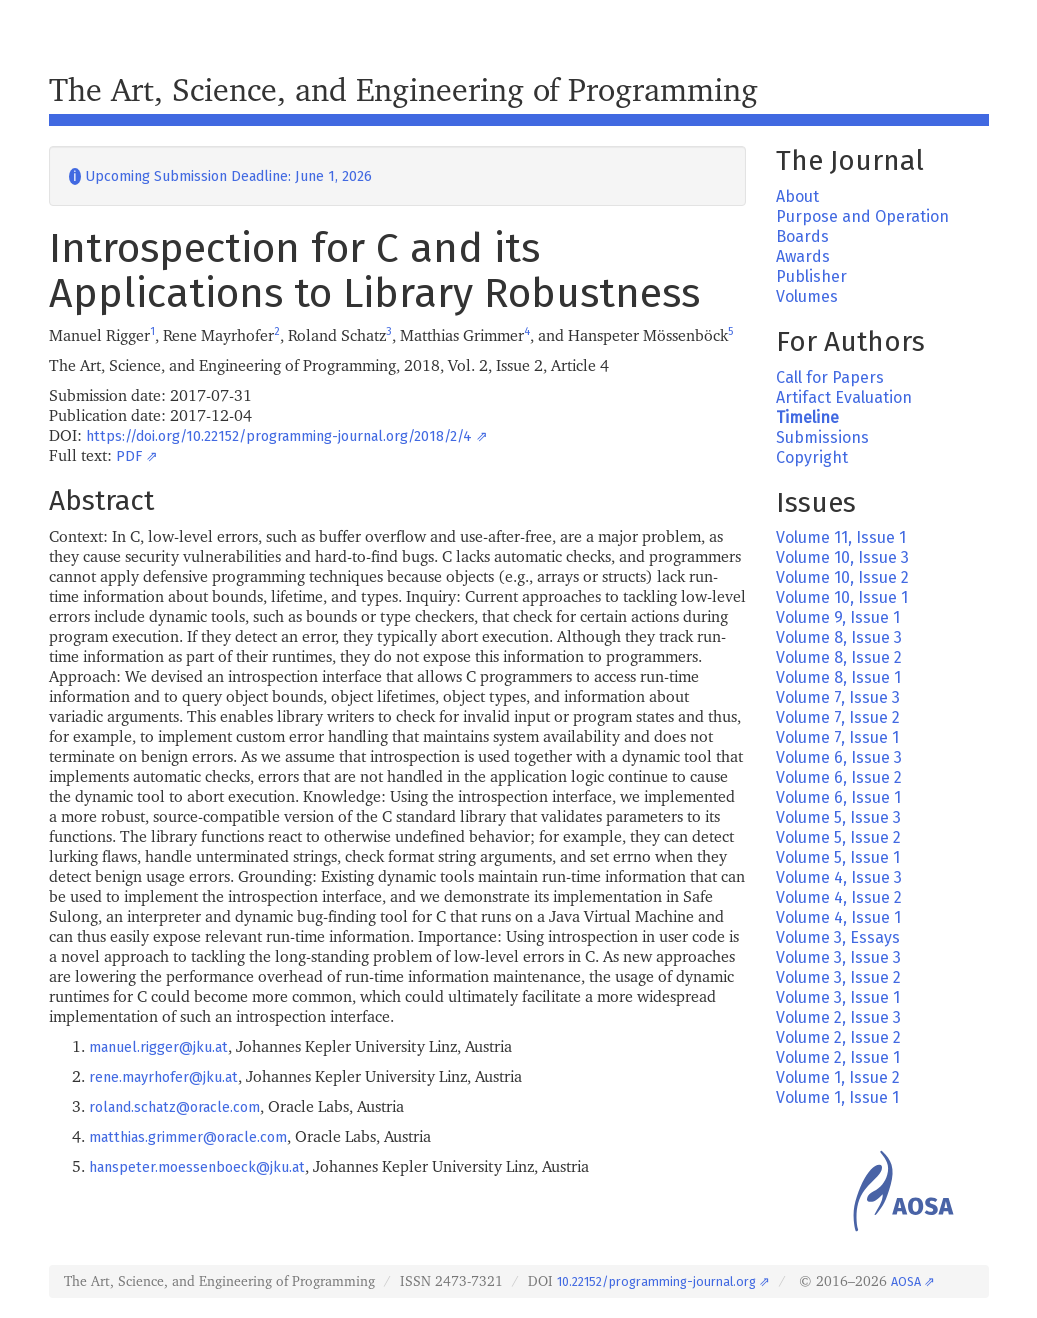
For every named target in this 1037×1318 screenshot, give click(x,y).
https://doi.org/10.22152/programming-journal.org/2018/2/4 (279, 436)
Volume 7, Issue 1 (837, 737)
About (797, 196)
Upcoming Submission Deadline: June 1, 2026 (220, 176)
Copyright (812, 457)
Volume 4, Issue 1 (838, 917)
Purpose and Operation (862, 216)
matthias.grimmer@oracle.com (188, 1137)
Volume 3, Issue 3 (838, 957)
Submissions (822, 437)
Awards (803, 256)
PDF (129, 456)
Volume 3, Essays (838, 937)
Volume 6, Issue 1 (838, 797)
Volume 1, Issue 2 (838, 1077)
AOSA (906, 1281)
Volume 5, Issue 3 (838, 817)
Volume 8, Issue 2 (839, 657)
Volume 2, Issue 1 (838, 1057)
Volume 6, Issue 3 (839, 757)
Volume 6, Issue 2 (839, 777)
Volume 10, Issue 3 (842, 557)
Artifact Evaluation (844, 397)
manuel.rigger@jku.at (158, 1047)
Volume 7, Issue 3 (838, 697)
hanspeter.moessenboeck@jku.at (197, 1167)
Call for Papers (830, 377)
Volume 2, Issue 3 (838, 1017)
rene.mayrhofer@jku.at (163, 1077)
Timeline (807, 417)
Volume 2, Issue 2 (838, 1037)
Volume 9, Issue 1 (838, 617)
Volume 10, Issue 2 (842, 577)
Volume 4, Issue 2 (839, 897)
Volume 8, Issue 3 (839, 637)
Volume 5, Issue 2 (838, 837)
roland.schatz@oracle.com (174, 1107)
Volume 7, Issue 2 (838, 717)
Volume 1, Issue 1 (837, 1097)
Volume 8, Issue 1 (838, 677)
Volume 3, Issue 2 (838, 977)
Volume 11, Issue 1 (841, 537)
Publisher (811, 276)
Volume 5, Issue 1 (838, 857)
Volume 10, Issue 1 (842, 597)
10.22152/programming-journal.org (656, 1281)
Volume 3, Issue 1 (838, 997)
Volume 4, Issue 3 (839, 877)
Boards (802, 236)
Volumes (807, 296)
